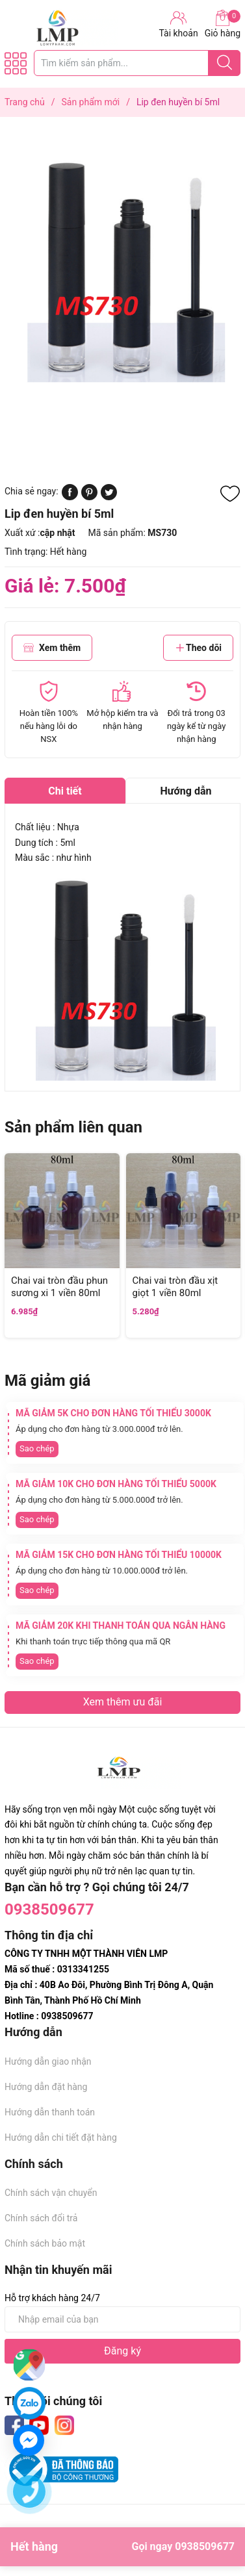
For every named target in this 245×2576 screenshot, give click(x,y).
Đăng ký (122, 2351)
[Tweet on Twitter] (109, 497)
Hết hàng (122, 2546)
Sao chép (37, 1448)
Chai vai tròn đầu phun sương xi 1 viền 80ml (59, 1287)
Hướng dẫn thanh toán (50, 2112)
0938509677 (49, 1909)
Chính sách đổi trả (41, 2218)
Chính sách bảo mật (45, 2243)
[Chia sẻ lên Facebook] (70, 497)
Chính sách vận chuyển (51, 2192)
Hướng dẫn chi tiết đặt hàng (61, 2137)
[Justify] (225, 63)
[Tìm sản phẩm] (137, 63)
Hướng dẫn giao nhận (48, 2061)
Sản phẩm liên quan (73, 1127)
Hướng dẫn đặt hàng (46, 2087)
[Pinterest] (89, 497)
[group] (122, 265)
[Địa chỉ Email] (122, 2319)
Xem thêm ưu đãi (122, 1702)
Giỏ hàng (222, 24)
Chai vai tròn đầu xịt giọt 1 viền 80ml (175, 1287)
